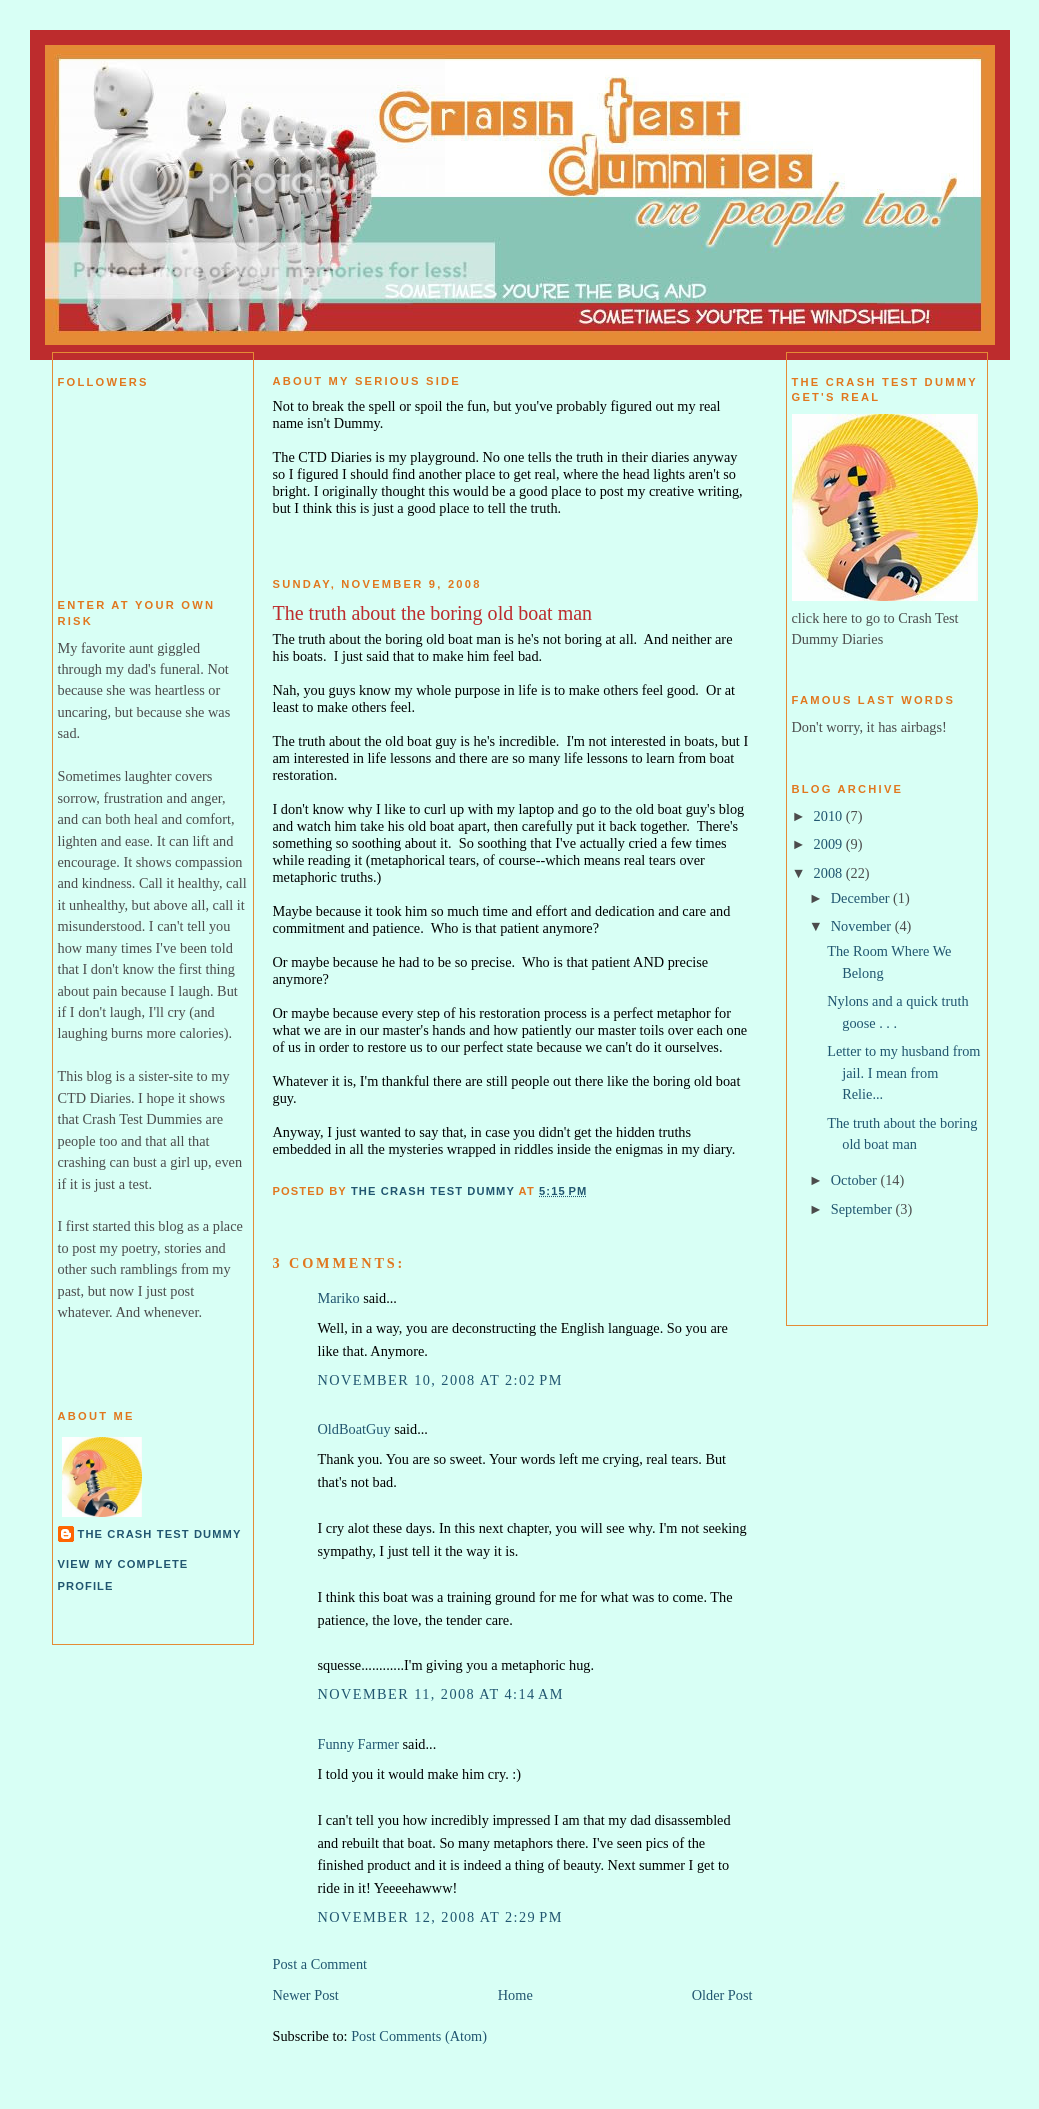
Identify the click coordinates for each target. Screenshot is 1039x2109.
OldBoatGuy (354, 1429)
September (863, 1209)
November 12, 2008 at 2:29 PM (440, 1917)
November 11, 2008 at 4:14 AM (441, 1694)
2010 (830, 816)
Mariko (339, 1298)
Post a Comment (320, 1964)
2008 (830, 873)
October (856, 1180)
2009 (830, 844)
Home (515, 1995)
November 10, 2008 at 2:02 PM (440, 1380)
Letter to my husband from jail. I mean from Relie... (903, 1072)
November (863, 926)
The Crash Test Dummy (160, 1534)
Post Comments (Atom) (419, 2036)
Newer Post (306, 1995)
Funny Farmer (358, 1744)
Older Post (722, 1995)
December (862, 898)
